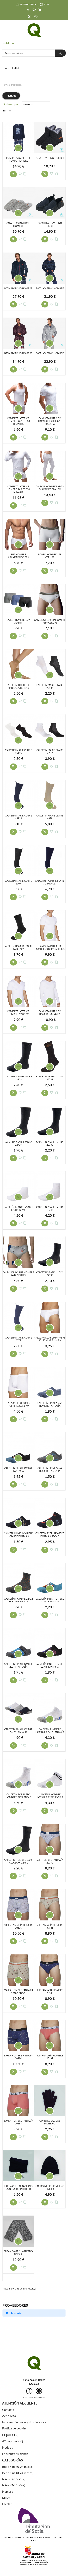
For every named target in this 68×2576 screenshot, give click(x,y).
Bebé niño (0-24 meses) (17, 2466)
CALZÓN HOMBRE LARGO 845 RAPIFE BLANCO (50, 488)
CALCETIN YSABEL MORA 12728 (18, 1078)
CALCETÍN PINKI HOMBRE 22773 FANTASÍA (50, 1600)
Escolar (7, 2504)
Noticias (7, 2447)
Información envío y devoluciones (24, 2422)
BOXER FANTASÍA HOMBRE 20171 (18, 1926)
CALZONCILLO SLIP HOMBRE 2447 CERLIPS (18, 1274)
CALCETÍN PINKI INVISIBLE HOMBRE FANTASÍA (18, 1535)
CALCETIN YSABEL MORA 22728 (49, 1078)
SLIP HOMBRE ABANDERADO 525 (18, 556)
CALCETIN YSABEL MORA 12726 (18, 1143)
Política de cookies (14, 2428)
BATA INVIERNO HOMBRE (18, 288)
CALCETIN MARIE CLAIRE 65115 (18, 817)
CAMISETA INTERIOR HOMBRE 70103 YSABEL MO (49, 947)
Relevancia (27, 104)
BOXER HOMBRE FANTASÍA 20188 (18, 2122)
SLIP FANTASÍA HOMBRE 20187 (50, 2057)
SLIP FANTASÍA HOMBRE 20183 (50, 1991)
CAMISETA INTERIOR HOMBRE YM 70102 (50, 1013)
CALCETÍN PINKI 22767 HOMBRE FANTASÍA (49, 1404)
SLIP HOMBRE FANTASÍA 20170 (50, 1861)
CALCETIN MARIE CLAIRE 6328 (49, 817)
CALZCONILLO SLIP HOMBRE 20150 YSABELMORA (49, 1339)
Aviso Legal (9, 2416)
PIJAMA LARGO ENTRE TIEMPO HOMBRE (18, 159)
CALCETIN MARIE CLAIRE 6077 (18, 1339)
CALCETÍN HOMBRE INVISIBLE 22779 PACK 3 (50, 1796)
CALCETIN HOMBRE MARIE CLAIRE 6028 (18, 947)
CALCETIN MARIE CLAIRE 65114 (49, 751)
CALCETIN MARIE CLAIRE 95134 (49, 686)
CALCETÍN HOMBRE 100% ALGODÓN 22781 (18, 1861)
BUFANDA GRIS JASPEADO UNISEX (18, 2252)
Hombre (7, 2491)
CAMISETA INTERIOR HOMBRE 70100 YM (18, 1013)
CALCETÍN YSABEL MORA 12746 (49, 1208)
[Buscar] (28, 53)
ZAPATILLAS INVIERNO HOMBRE (18, 224)
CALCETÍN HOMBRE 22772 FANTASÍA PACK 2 (18, 1600)
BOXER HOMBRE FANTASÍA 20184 (18, 2057)
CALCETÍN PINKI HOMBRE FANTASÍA (18, 1469)
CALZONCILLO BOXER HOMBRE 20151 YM (18, 1404)
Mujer (6, 2498)
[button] (28, 10)
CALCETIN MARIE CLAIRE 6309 (18, 882)
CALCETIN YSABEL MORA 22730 (49, 1143)
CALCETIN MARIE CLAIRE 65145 (18, 751)
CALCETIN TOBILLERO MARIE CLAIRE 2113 (18, 686)
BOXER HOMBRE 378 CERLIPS (49, 556)
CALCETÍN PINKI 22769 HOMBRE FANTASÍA (49, 1469)
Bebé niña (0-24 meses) (17, 2473)
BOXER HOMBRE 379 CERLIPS (18, 621)
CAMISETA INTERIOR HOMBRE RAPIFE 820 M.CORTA (49, 421)
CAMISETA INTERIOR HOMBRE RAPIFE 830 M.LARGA (18, 489)
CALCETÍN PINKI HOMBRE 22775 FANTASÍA (50, 1665)
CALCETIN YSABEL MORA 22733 (49, 1274)
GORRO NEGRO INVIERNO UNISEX (49, 2187)
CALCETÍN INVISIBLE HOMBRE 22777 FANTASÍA (49, 1730)
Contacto (8, 2409)
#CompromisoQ (12, 2441)
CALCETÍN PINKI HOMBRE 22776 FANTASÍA (18, 1730)
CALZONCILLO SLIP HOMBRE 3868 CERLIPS (49, 621)
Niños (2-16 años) (13, 2479)
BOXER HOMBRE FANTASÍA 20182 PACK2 (18, 1991)
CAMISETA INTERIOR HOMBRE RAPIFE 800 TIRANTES (18, 421)
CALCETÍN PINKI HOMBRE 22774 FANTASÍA (18, 1665)
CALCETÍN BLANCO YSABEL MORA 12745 (18, 1208)
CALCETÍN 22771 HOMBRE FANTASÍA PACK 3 (49, 1535)
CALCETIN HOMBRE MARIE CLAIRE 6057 (49, 882)
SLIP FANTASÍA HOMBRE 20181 (50, 1926)
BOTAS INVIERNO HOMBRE (50, 157)
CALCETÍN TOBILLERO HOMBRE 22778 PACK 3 (18, 1796)
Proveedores (15, 2305)
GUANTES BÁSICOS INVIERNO (49, 2122)
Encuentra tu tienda (15, 2454)
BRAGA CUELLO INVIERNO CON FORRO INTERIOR (18, 2187)
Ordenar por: (11, 104)
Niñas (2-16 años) (13, 2485)
